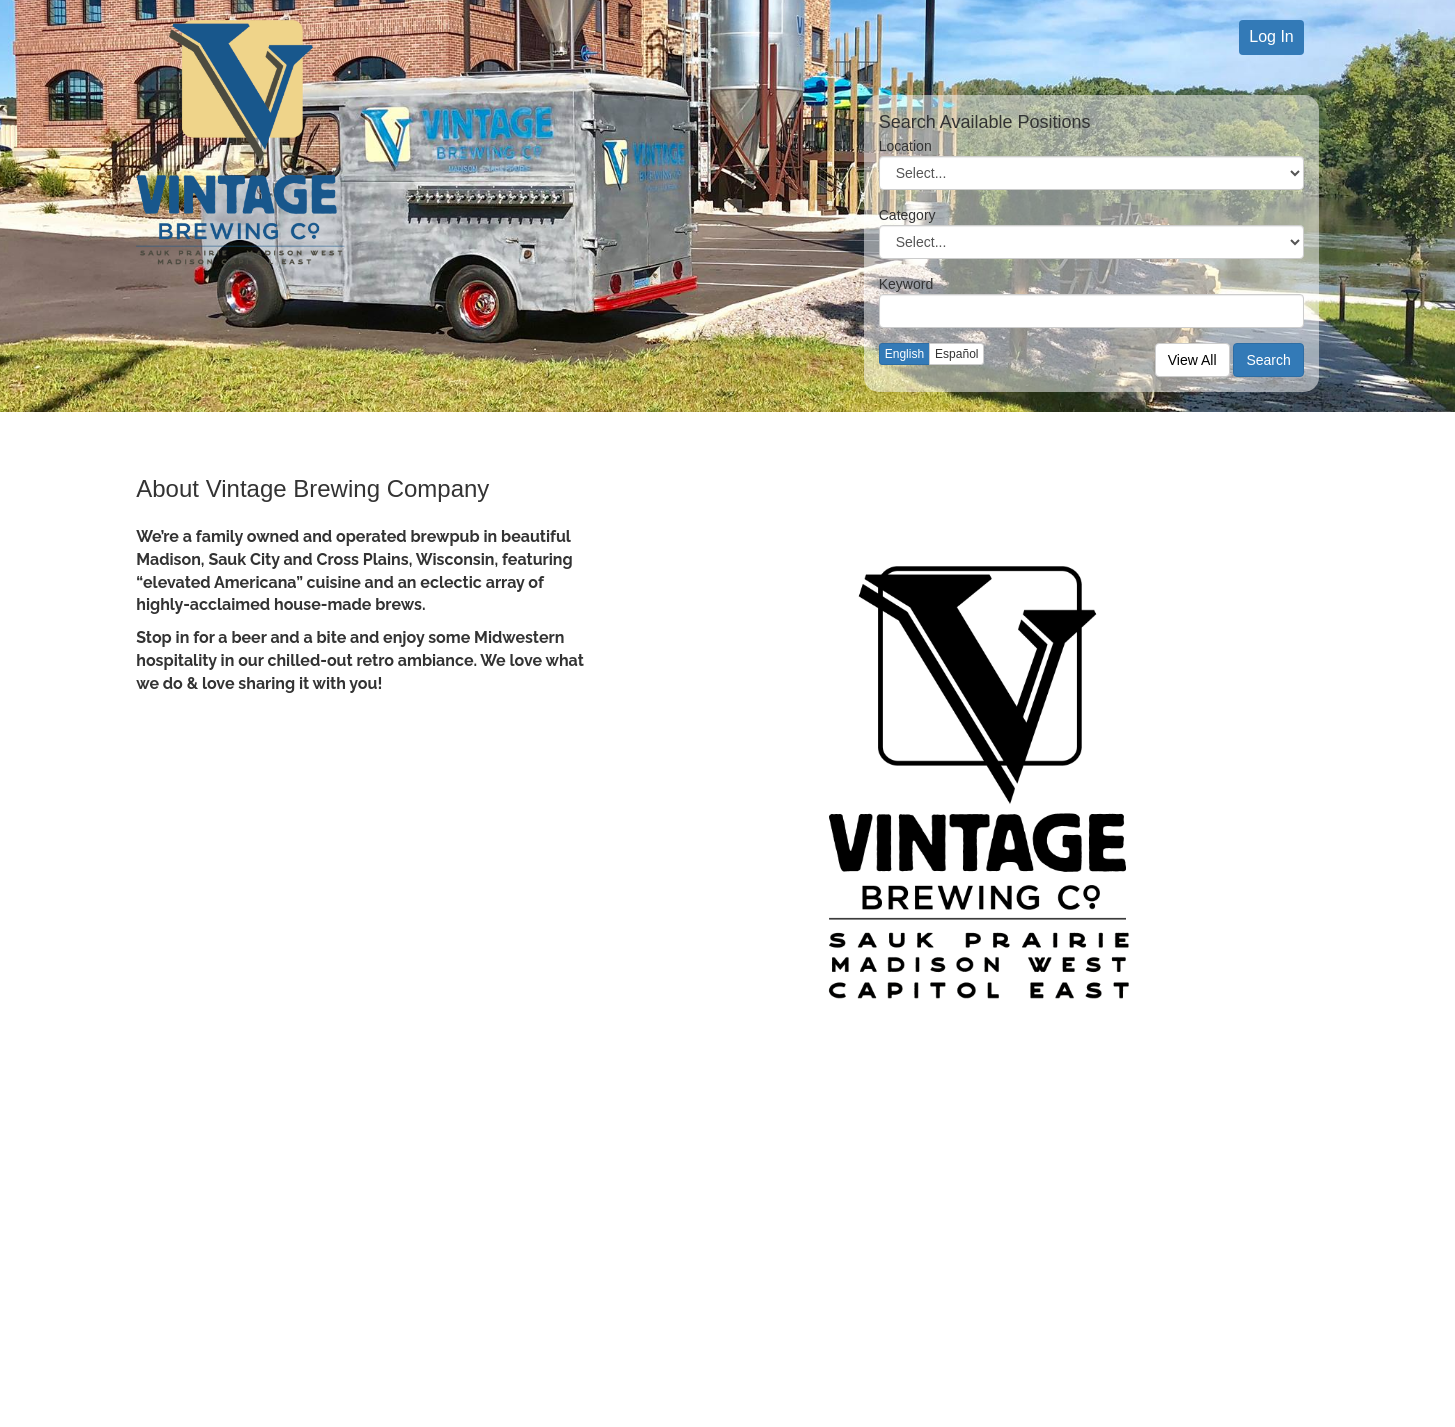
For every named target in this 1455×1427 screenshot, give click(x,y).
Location (905, 146)
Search (1268, 360)
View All (1192, 360)
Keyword (906, 284)
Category (907, 215)
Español (956, 354)
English (904, 354)
